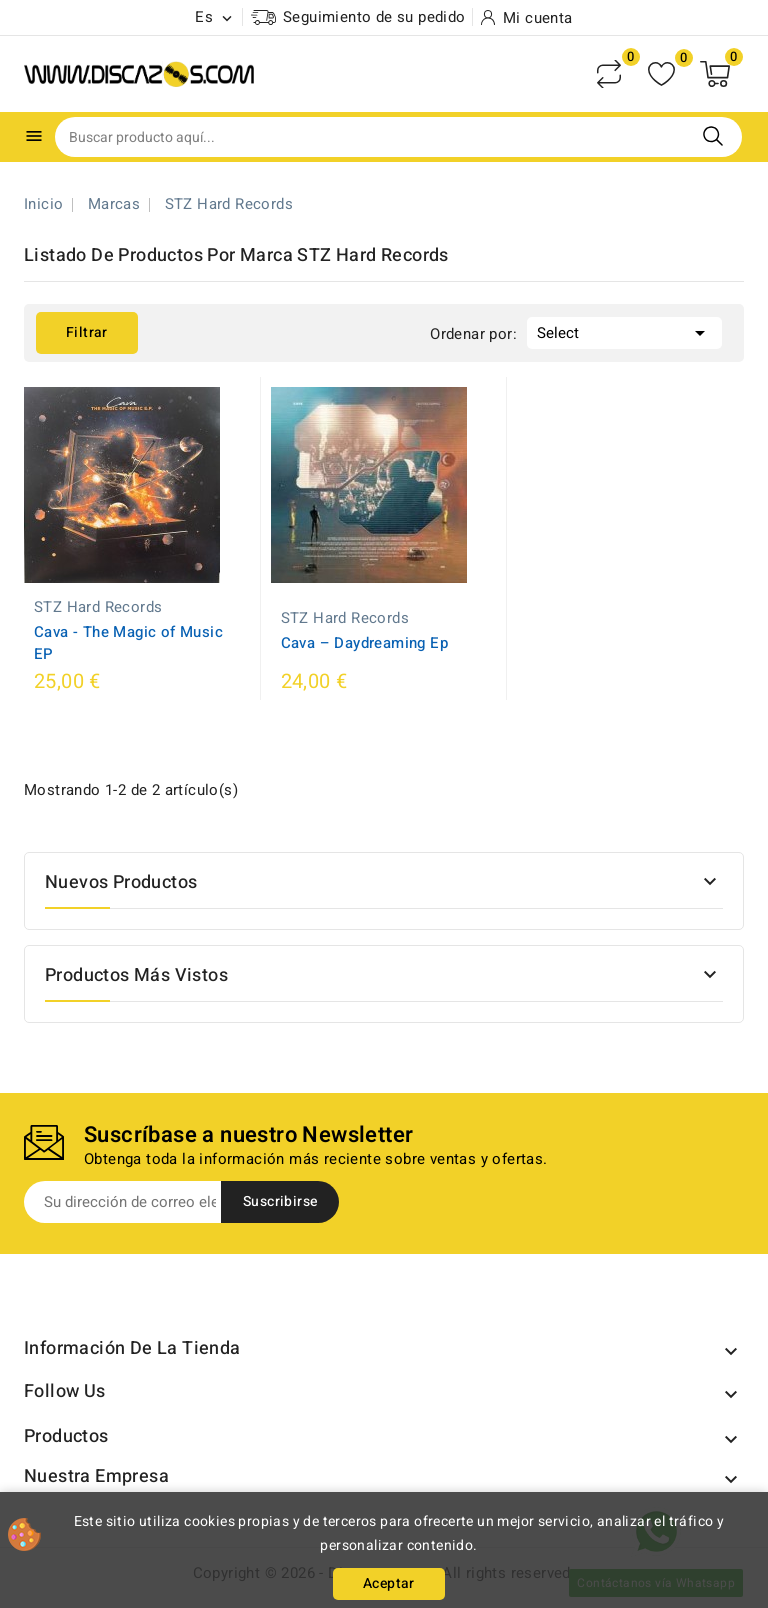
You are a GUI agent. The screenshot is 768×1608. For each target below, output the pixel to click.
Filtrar (87, 332)
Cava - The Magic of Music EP (128, 643)
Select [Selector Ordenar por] (624, 331)
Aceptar (389, 1583)
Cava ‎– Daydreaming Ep (364, 643)
